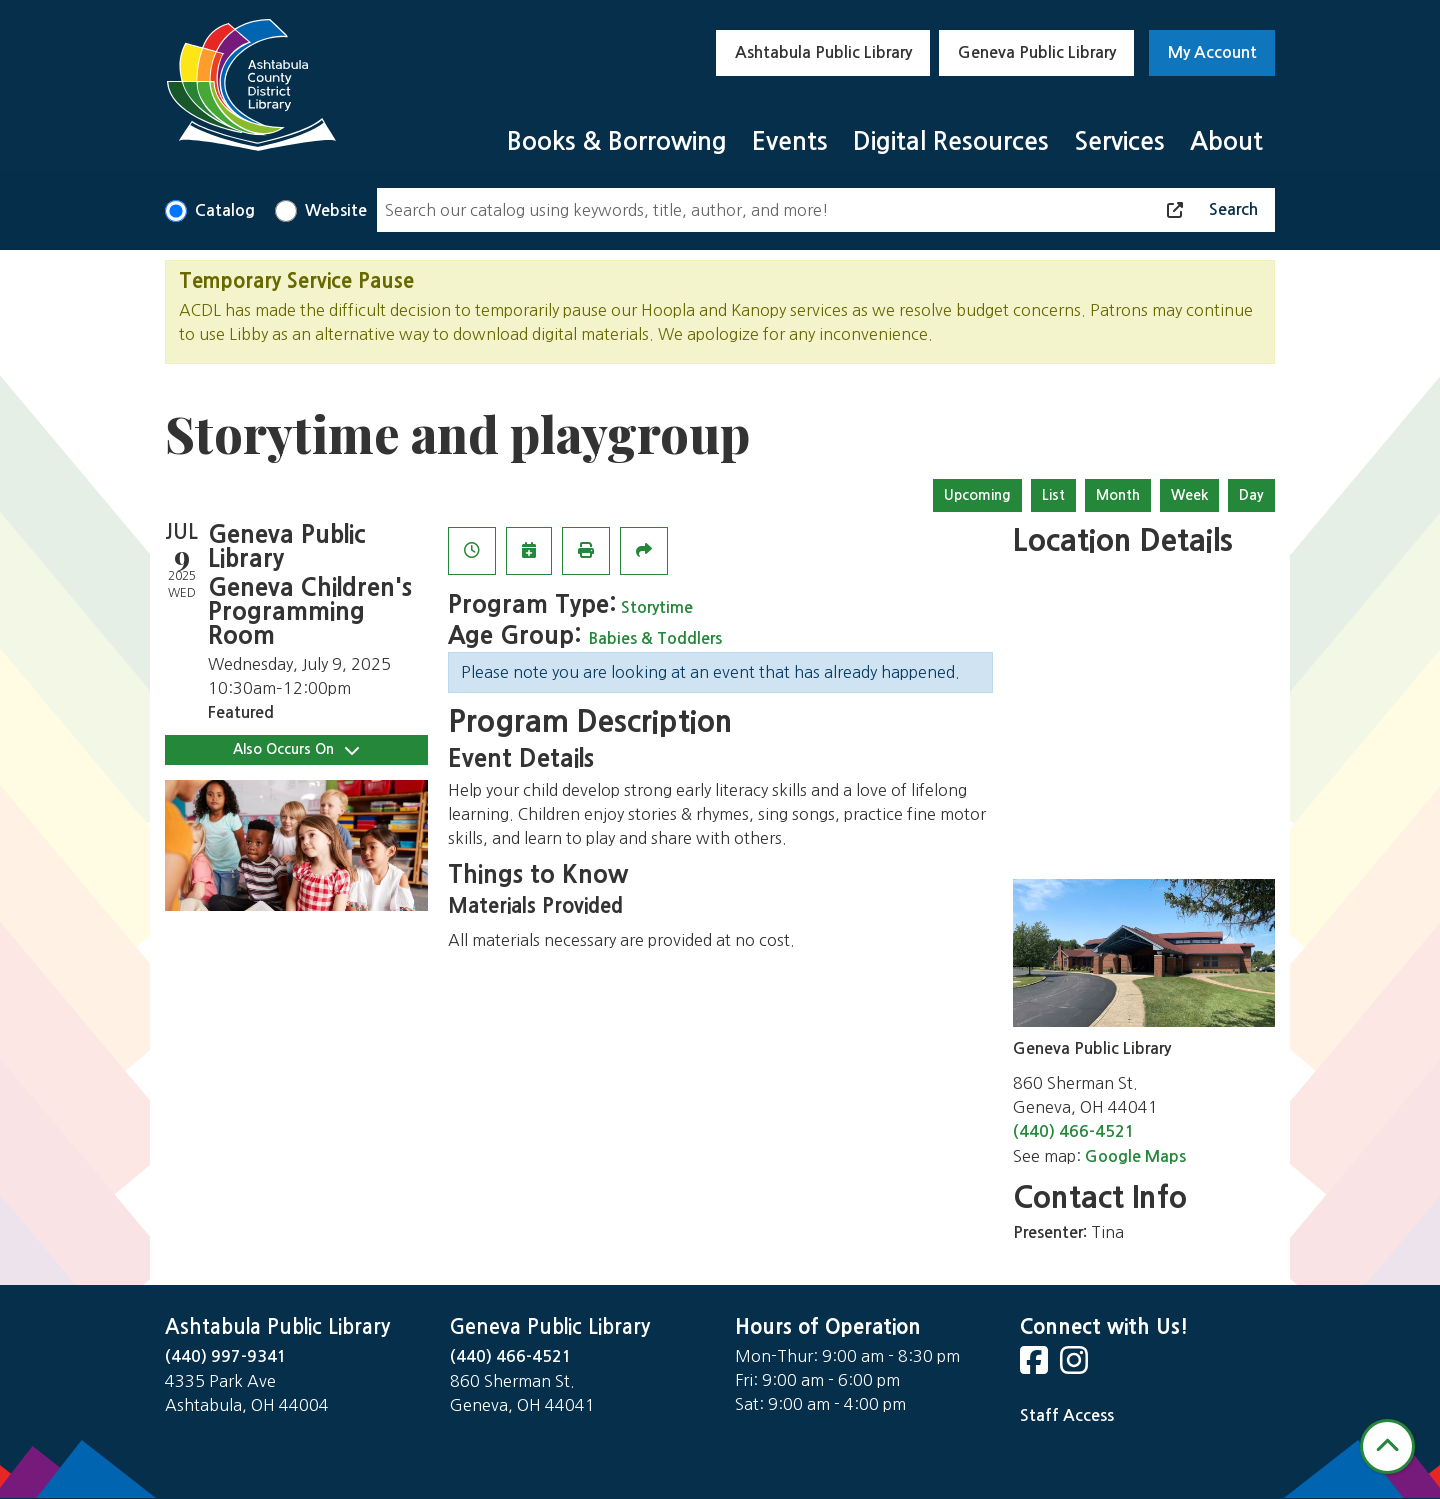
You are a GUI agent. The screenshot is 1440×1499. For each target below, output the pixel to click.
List (1053, 495)
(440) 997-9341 (226, 1356)
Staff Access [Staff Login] (1067, 1415)
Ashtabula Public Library (823, 52)
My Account (1212, 52)
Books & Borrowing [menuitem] (617, 141)
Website (336, 210)
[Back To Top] (1387, 1446)
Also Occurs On (296, 749)
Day (1251, 495)
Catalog (225, 210)
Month (1118, 495)
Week (1189, 495)
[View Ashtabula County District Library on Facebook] (1036, 1366)
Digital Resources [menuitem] (951, 141)
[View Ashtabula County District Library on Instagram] (1076, 1366)
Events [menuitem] (790, 141)
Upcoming (977, 495)
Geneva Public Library (1037, 52)
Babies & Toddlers (655, 638)
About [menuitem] (1226, 141)
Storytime (657, 607)
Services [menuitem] (1119, 141)
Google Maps (1135, 1156)
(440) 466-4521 (1074, 1131)
